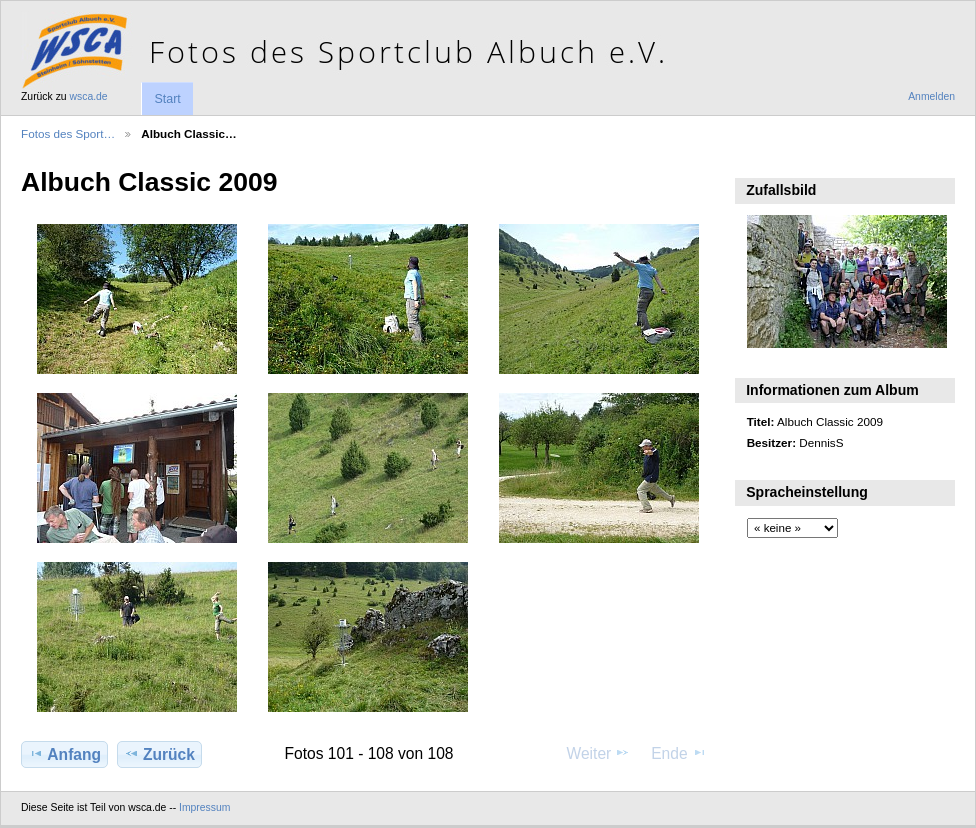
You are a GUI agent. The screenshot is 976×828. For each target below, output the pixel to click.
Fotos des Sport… (68, 133)
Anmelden (931, 96)
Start (167, 99)
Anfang (64, 754)
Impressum (204, 807)
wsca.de (89, 96)
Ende (679, 753)
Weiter (599, 753)
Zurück (159, 754)
